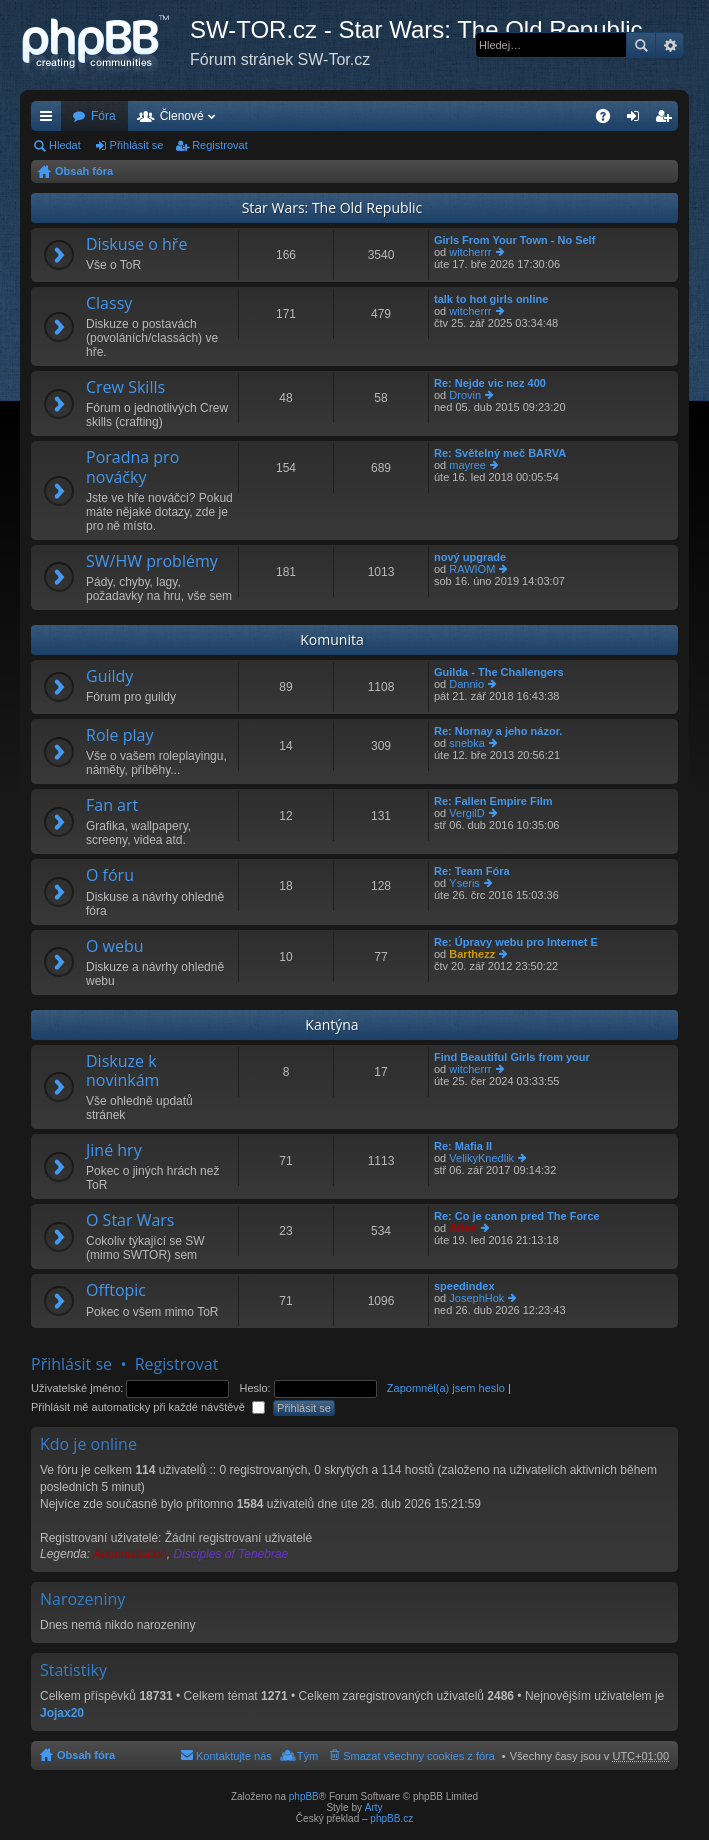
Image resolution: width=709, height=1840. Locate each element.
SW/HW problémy (152, 562)
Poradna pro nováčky (132, 467)
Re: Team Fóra (472, 871)
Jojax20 (62, 1713)
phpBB (304, 1796)
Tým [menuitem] (307, 1756)
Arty (374, 1807)
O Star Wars (130, 1221)
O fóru (110, 876)
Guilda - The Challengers (499, 672)
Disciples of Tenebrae (230, 1554)
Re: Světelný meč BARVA (500, 453)
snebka (466, 743)
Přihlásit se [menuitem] (637, 120)
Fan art (112, 806)
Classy (109, 304)
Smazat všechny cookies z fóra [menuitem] (419, 1756)
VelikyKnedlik (481, 1158)
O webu (115, 947)
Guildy (109, 677)
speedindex (464, 1286)
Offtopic (116, 1291)
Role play (119, 736)
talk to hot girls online (491, 299)
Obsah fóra (84, 171)
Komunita (331, 639)
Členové (182, 116)
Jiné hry (114, 1151)
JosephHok (476, 1298)
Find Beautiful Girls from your (512, 1057)
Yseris (464, 883)
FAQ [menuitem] (609, 120)
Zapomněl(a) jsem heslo (446, 1388)
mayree (467, 465)
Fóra (103, 116)
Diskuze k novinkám (122, 1071)
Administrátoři (129, 1554)
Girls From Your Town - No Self (514, 240)
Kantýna (331, 1024)
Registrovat (220, 145)
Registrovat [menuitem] (667, 120)
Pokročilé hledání (669, 45)
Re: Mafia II (463, 1146)
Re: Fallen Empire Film (493, 801)
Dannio (466, 684)
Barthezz (472, 954)
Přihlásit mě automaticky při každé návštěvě (148, 1407)
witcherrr (470, 252)
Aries (463, 1228)
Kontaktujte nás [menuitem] (234, 1756)
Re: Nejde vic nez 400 (490, 383)
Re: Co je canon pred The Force (517, 1216)
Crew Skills (125, 388)
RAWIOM (472, 569)
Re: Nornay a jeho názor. (498, 731)
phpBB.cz (391, 1818)
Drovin (465, 395)
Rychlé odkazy (50, 120)
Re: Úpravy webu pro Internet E (516, 942)
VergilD (466, 813)
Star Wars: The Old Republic (332, 207)
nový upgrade (470, 557)
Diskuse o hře (136, 245)
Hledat (641, 45)
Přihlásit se (137, 145)
